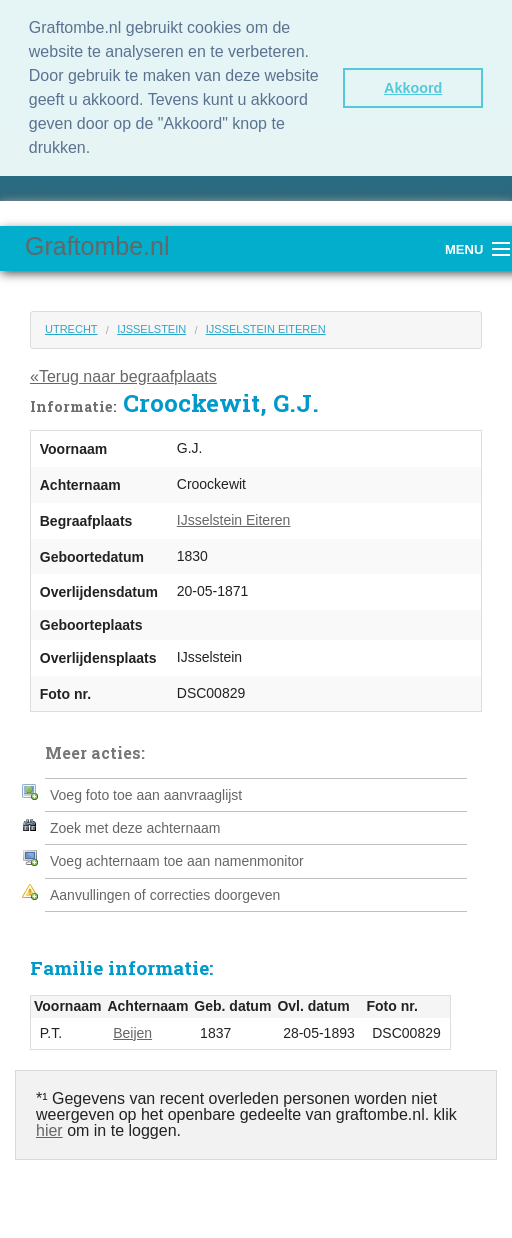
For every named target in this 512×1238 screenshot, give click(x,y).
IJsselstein (151, 329)
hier (49, 1130)
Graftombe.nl (97, 246)
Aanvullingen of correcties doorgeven (165, 895)
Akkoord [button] (413, 88)
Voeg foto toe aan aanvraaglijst (146, 795)
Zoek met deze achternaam (135, 828)
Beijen (132, 1033)
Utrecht (71, 329)
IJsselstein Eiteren (266, 329)
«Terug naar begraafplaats (123, 376)
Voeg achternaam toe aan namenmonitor (177, 861)
